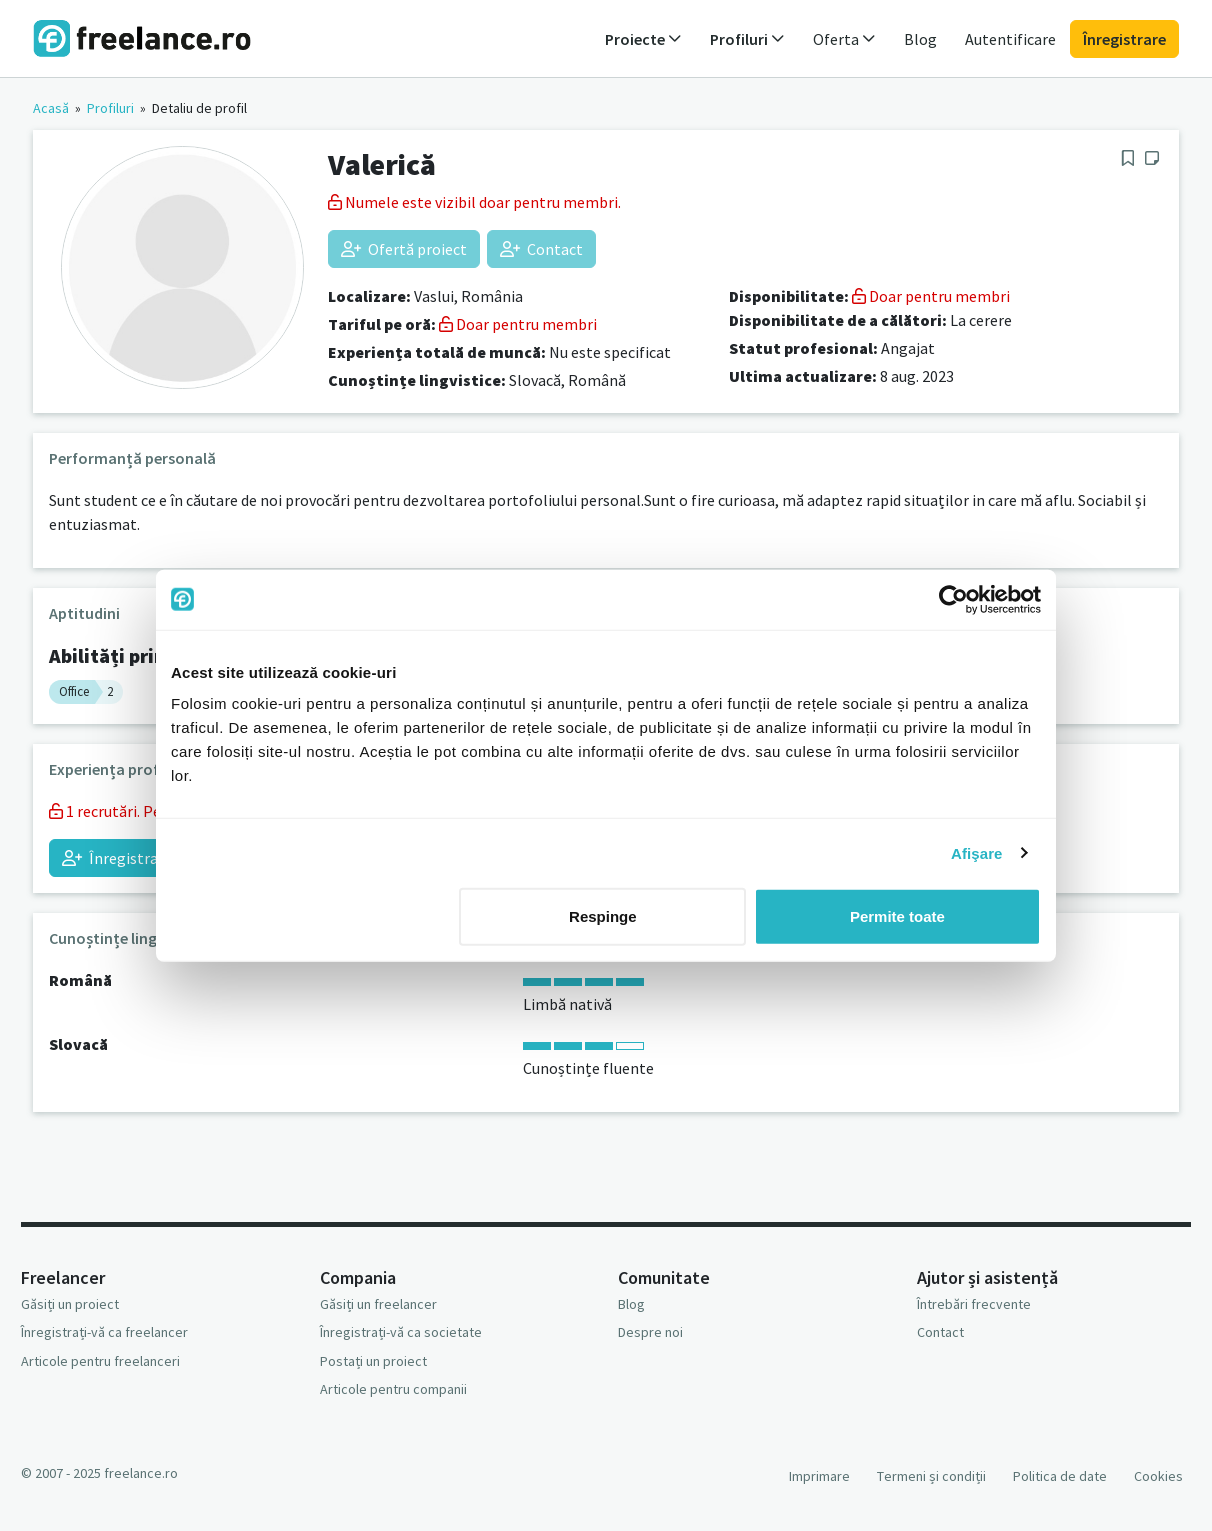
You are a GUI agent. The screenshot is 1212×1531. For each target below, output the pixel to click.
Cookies (1158, 1476)
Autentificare (1010, 39)
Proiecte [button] (643, 39)
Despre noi (650, 1332)
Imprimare (819, 1476)
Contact (541, 249)
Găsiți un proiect (70, 1304)
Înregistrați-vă (126, 858)
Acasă (51, 108)
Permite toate (897, 916)
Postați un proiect (373, 1361)
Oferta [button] (844, 39)
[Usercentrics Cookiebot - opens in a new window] (953, 599)
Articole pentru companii (393, 1389)
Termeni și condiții (931, 1476)
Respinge (603, 916)
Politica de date (1060, 1476)
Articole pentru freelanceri (100, 1361)
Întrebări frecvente (974, 1304)
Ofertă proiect (404, 249)
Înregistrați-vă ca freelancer (104, 1332)
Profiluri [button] (747, 39)
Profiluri (110, 108)
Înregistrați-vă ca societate (401, 1332)
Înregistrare (1124, 39)
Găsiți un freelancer (378, 1304)
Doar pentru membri (518, 324)
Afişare (977, 852)
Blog (920, 39)
